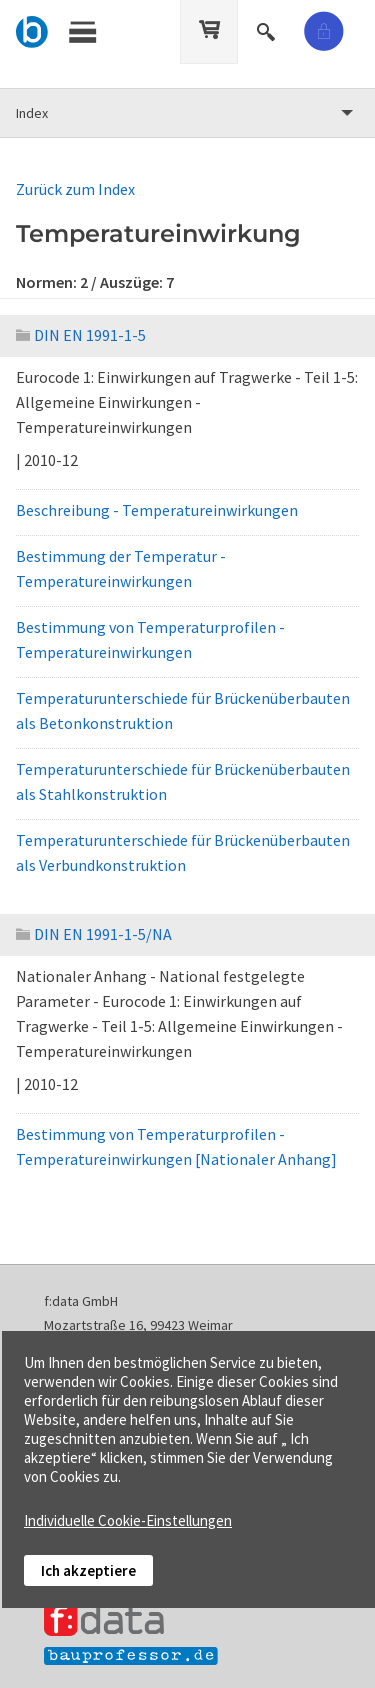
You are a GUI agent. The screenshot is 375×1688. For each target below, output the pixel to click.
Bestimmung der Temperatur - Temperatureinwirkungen (121, 568)
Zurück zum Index (75, 189)
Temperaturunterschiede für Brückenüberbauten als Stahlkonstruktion (183, 781)
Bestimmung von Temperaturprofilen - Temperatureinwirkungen (150, 639)
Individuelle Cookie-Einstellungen (128, 1520)
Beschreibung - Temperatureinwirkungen (157, 510)
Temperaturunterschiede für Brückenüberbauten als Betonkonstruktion (183, 710)
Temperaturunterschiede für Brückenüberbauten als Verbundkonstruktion (183, 852)
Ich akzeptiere (88, 1570)
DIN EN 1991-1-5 (81, 335)
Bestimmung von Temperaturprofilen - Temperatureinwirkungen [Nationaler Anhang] (176, 1146)
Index (32, 113)
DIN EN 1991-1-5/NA (94, 934)
